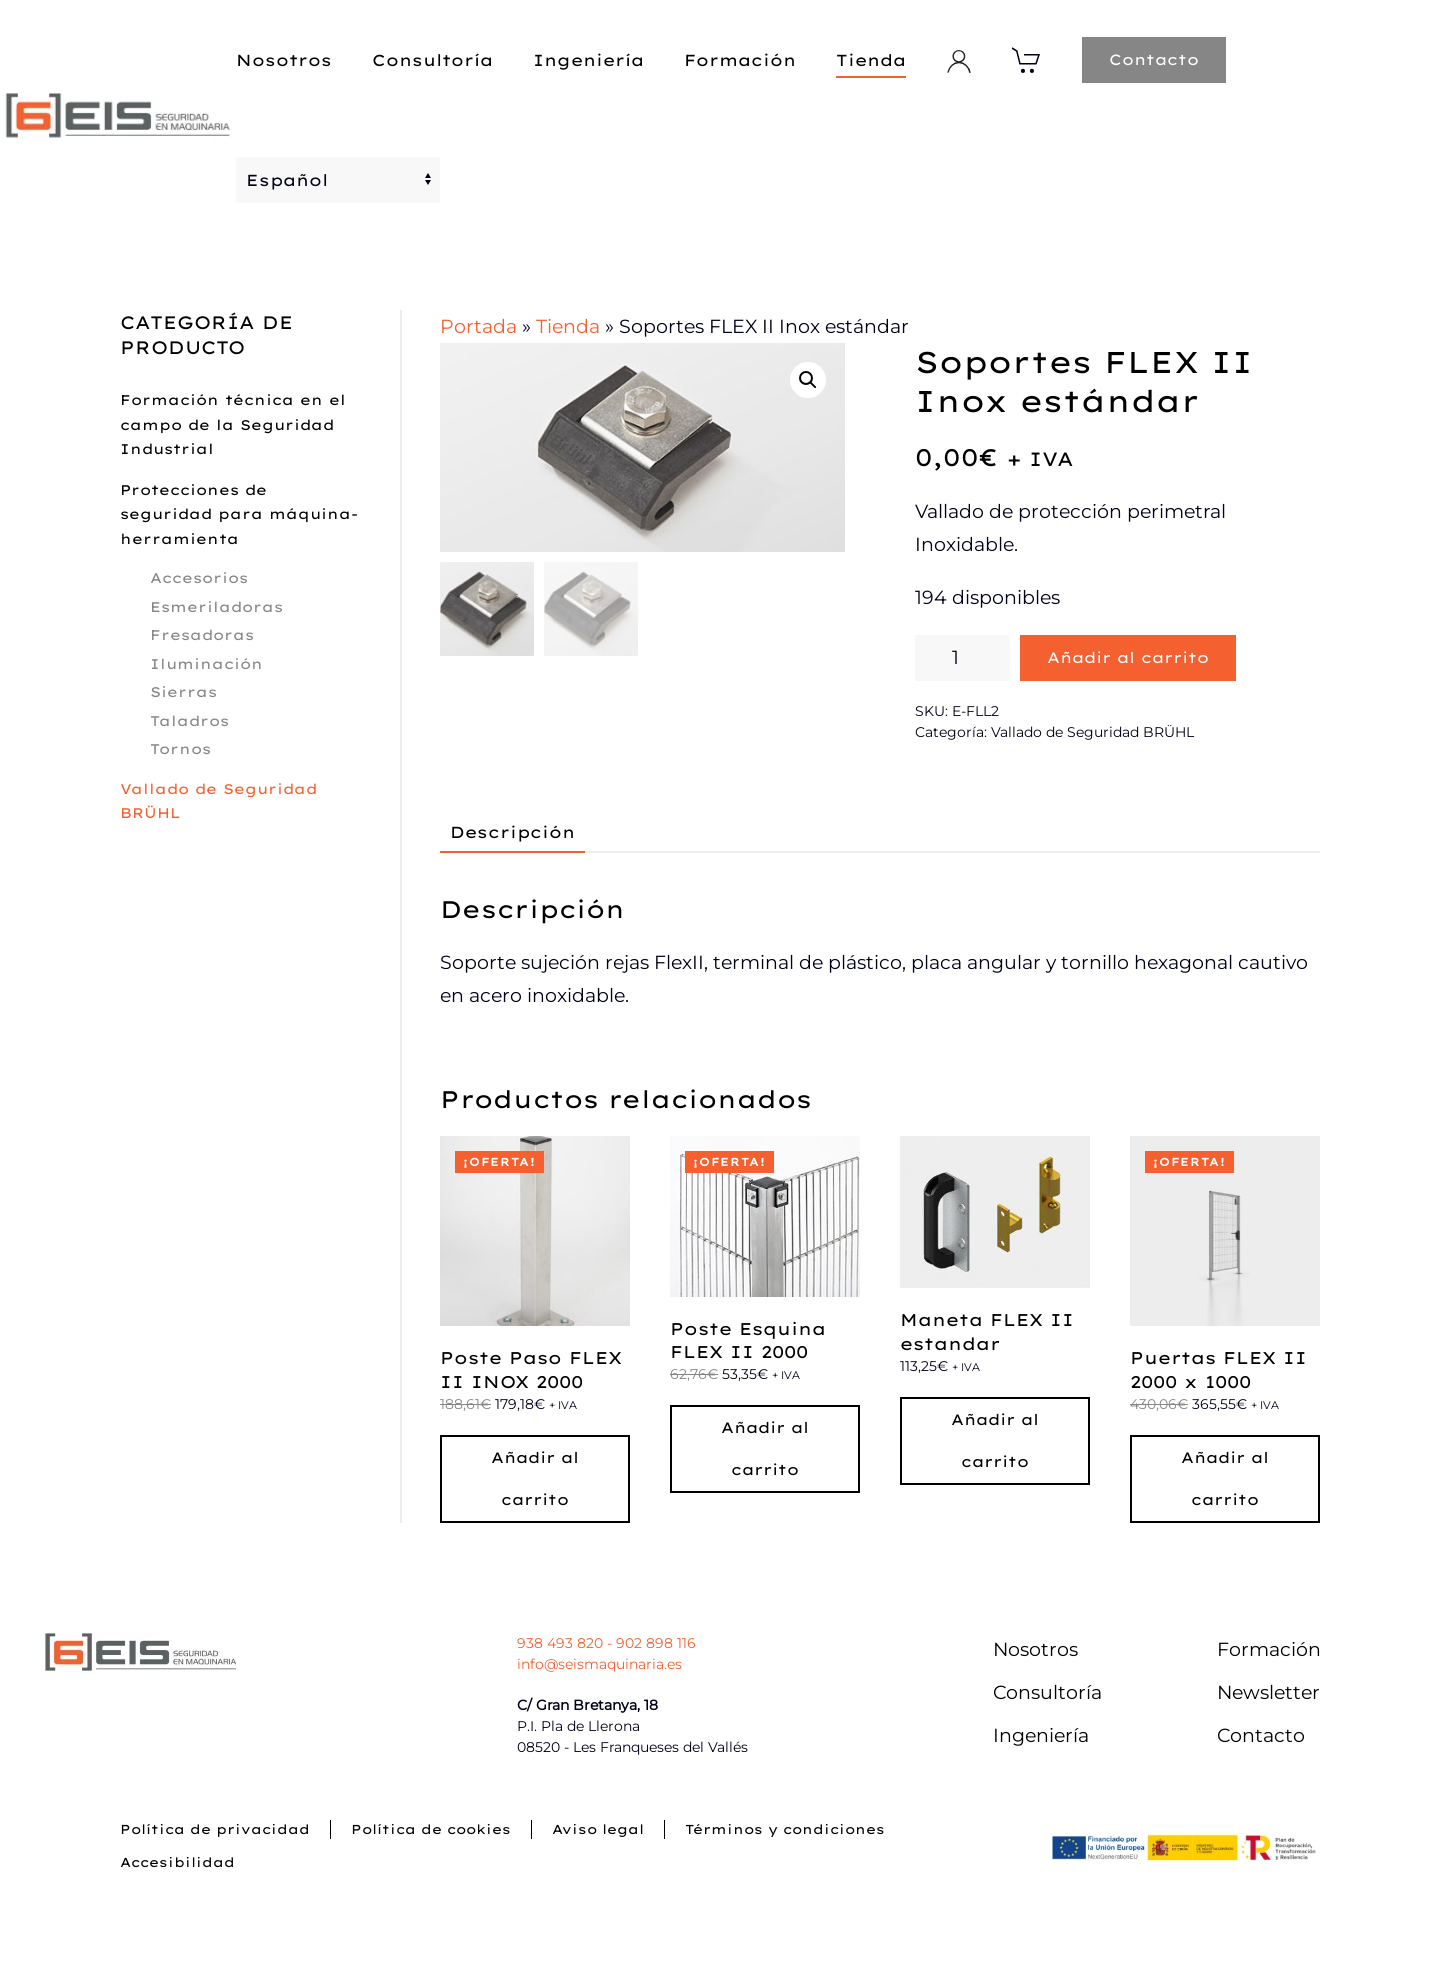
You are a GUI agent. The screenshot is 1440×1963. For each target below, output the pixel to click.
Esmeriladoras (216, 607)
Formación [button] (740, 60)
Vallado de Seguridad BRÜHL (1092, 732)
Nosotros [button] (284, 60)
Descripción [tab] (512, 832)
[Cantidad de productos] (962, 658)
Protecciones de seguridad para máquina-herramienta (239, 514)
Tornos (180, 749)
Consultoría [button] (432, 60)
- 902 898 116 (649, 1643)
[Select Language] (338, 180)
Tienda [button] (871, 60)
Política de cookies (431, 1829)
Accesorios (199, 578)
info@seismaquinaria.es (599, 1664)
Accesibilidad (177, 1862)
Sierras (183, 692)
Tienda (568, 326)
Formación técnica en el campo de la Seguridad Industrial (233, 424)
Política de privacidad (215, 1829)
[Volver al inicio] (118, 120)
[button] (808, 380)
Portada (478, 326)
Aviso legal (598, 1829)
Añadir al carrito (1128, 657)
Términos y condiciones (785, 1829)
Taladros (189, 721)
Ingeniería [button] (588, 60)
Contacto (1154, 59)
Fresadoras (202, 635)
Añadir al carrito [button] (535, 1478)
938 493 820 (560, 1643)
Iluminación (206, 664)
